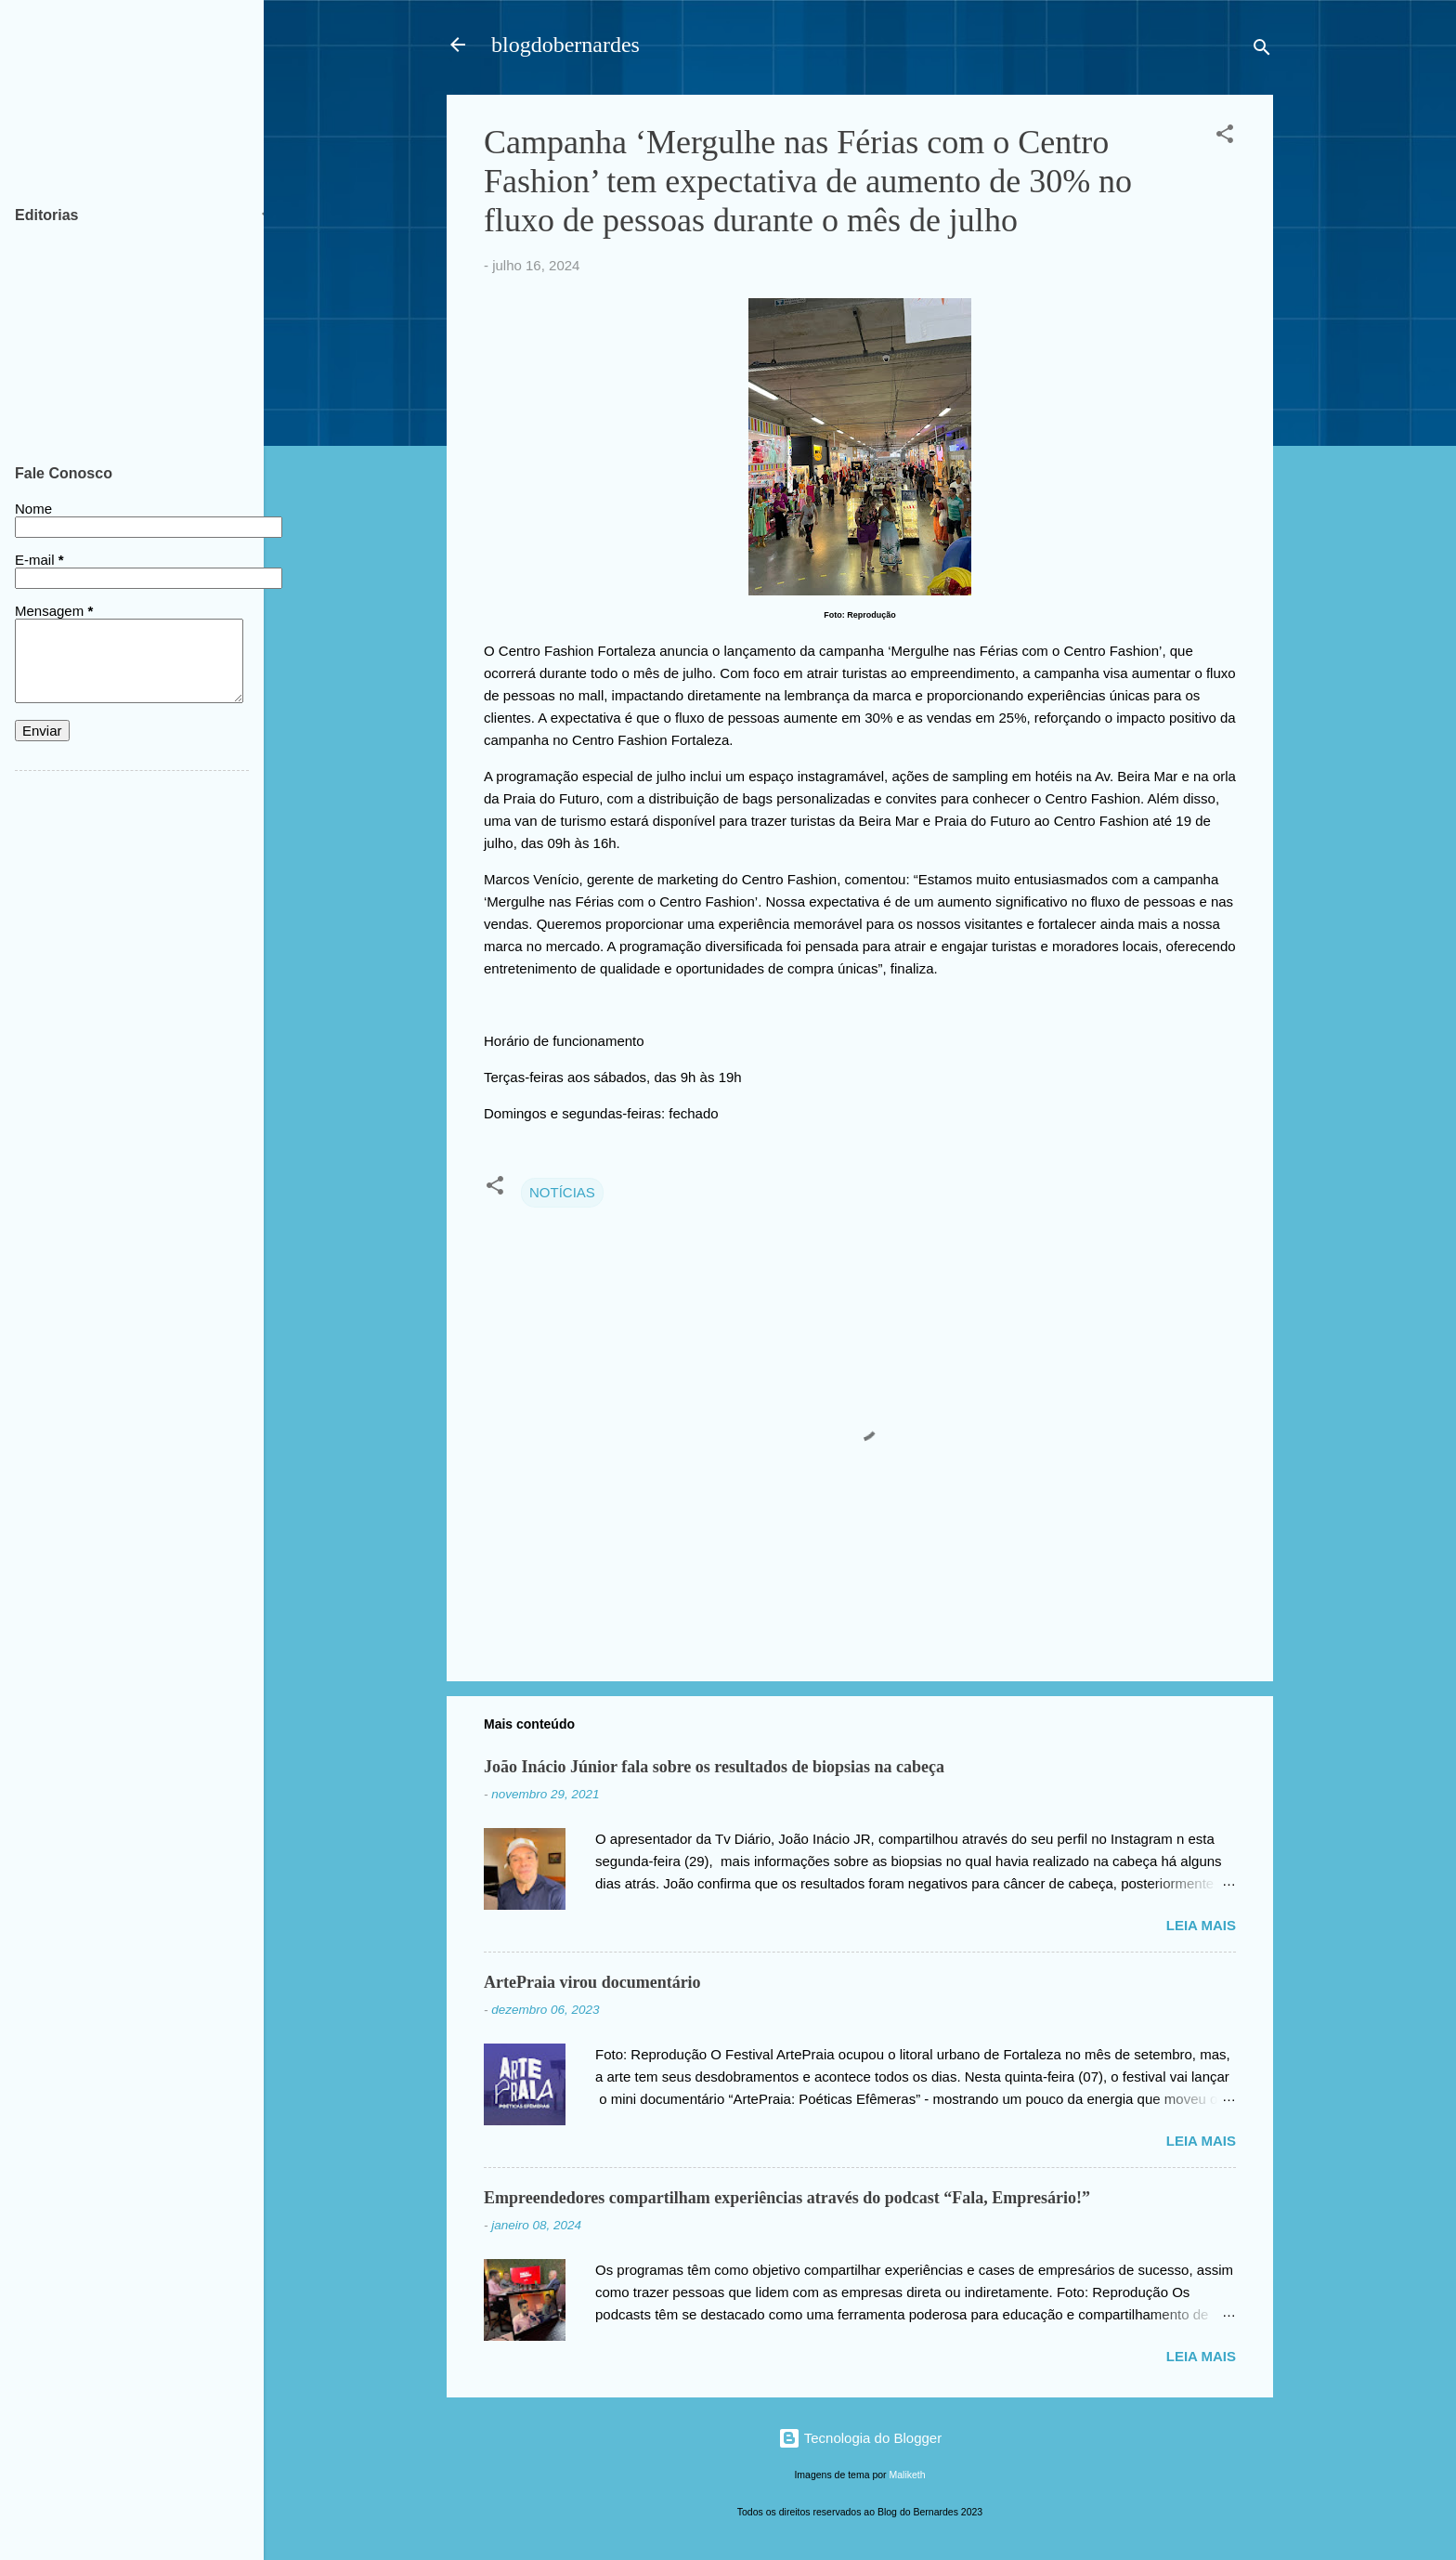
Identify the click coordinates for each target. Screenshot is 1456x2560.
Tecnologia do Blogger (860, 2438)
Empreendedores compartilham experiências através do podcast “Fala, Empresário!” (787, 2197)
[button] (1225, 137)
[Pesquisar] (1262, 50)
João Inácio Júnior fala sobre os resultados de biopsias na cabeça (714, 1766)
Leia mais (1201, 1925)
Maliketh (908, 2474)
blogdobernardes (565, 45)
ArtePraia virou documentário (592, 1982)
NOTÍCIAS (562, 1192)
